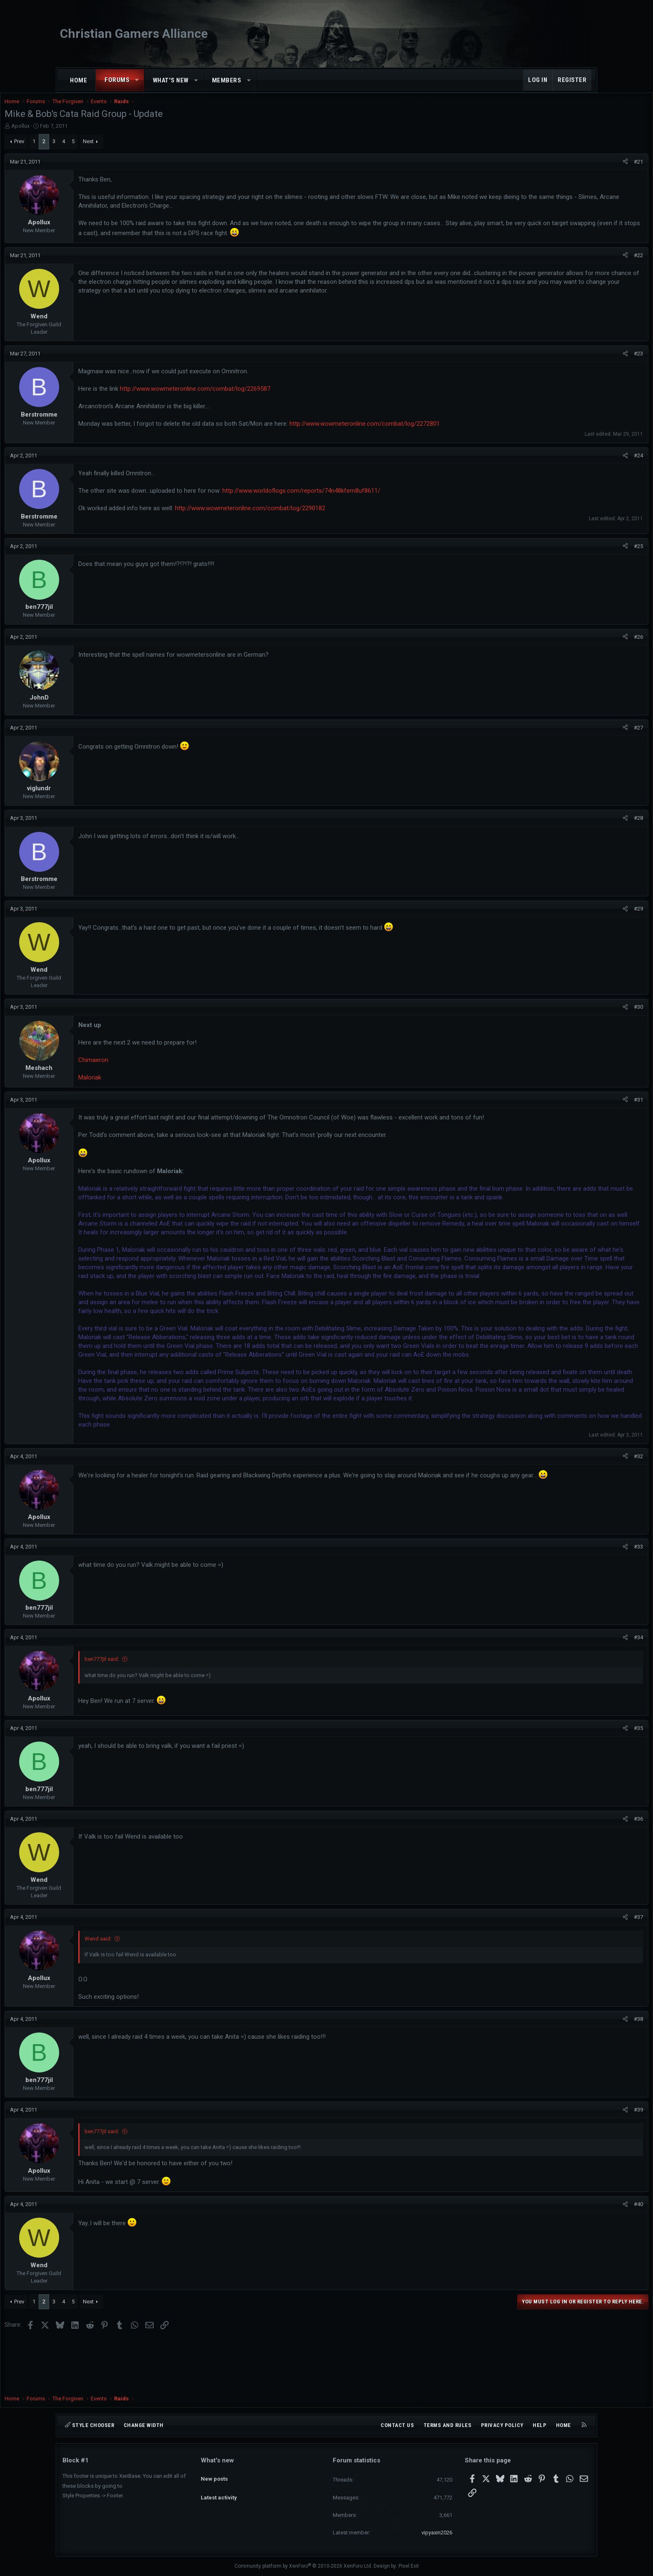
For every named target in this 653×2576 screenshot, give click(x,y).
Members (227, 80)
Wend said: (155, 1991)
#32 (580, 1508)
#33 (580, 1599)
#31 (580, 1108)
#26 (580, 645)
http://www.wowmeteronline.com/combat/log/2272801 (422, 432)
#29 (580, 917)
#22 (580, 264)
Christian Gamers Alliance (134, 33)
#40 (580, 2256)
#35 (580, 1780)
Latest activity (219, 2490)
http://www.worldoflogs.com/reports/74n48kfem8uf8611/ (359, 499)
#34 (580, 1689)
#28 (580, 826)
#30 (580, 1015)
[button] (137, 80)
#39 (580, 2162)
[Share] (567, 170)
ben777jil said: (159, 1711)
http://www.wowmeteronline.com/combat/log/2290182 (308, 516)
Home (78, 80)
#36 (580, 1871)
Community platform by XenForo (303, 2566)
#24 (580, 464)
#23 (580, 362)
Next (146, 149)
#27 (580, 736)
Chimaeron (151, 1068)
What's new (171, 80)
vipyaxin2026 (436, 2532)
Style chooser (89, 2425)
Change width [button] (144, 2425)
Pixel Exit (409, 2566)
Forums (117, 80)
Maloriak (147, 1085)
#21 (580, 170)
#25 (580, 554)
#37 (580, 1969)
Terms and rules (448, 2425)
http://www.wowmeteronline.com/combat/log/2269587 (253, 397)
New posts (214, 2475)
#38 (580, 2071)
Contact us (397, 2425)
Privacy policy (502, 2425)
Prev (77, 149)
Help (539, 2425)
